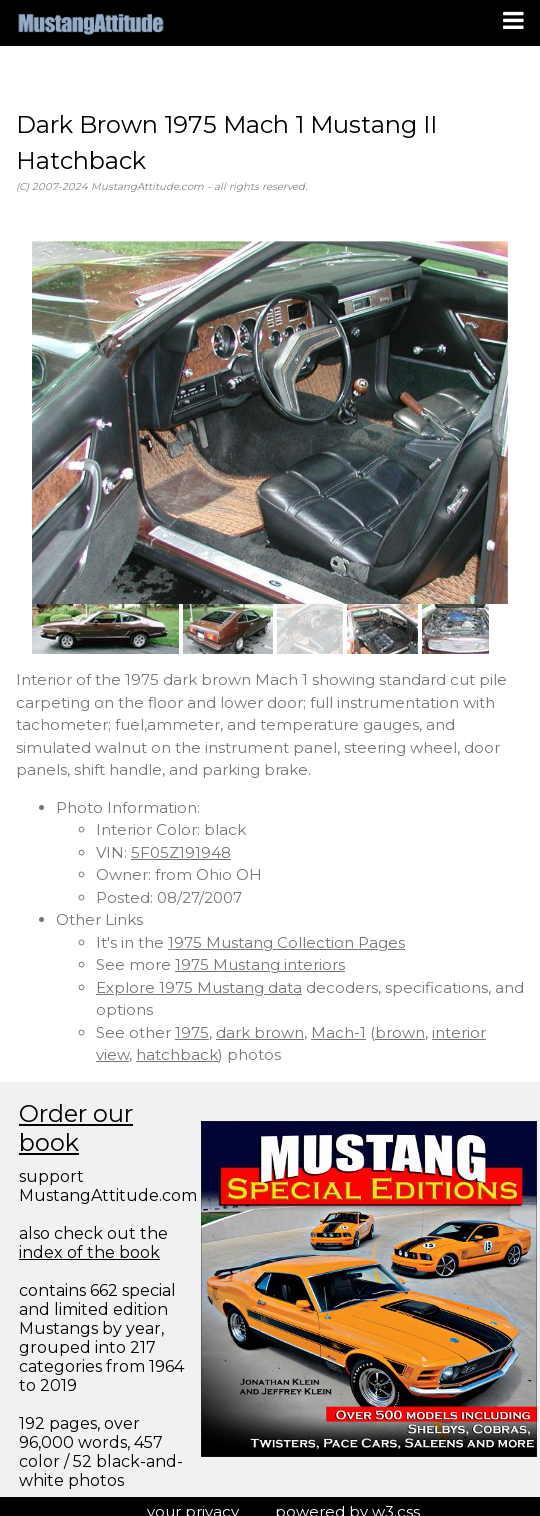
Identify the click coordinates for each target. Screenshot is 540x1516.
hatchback (177, 1054)
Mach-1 (338, 1032)
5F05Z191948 (181, 852)
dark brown (260, 1032)
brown (400, 1032)
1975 (192, 1032)
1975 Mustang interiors (260, 964)
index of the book (89, 1252)
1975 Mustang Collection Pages (286, 942)
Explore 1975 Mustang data (199, 987)
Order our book (76, 1128)
